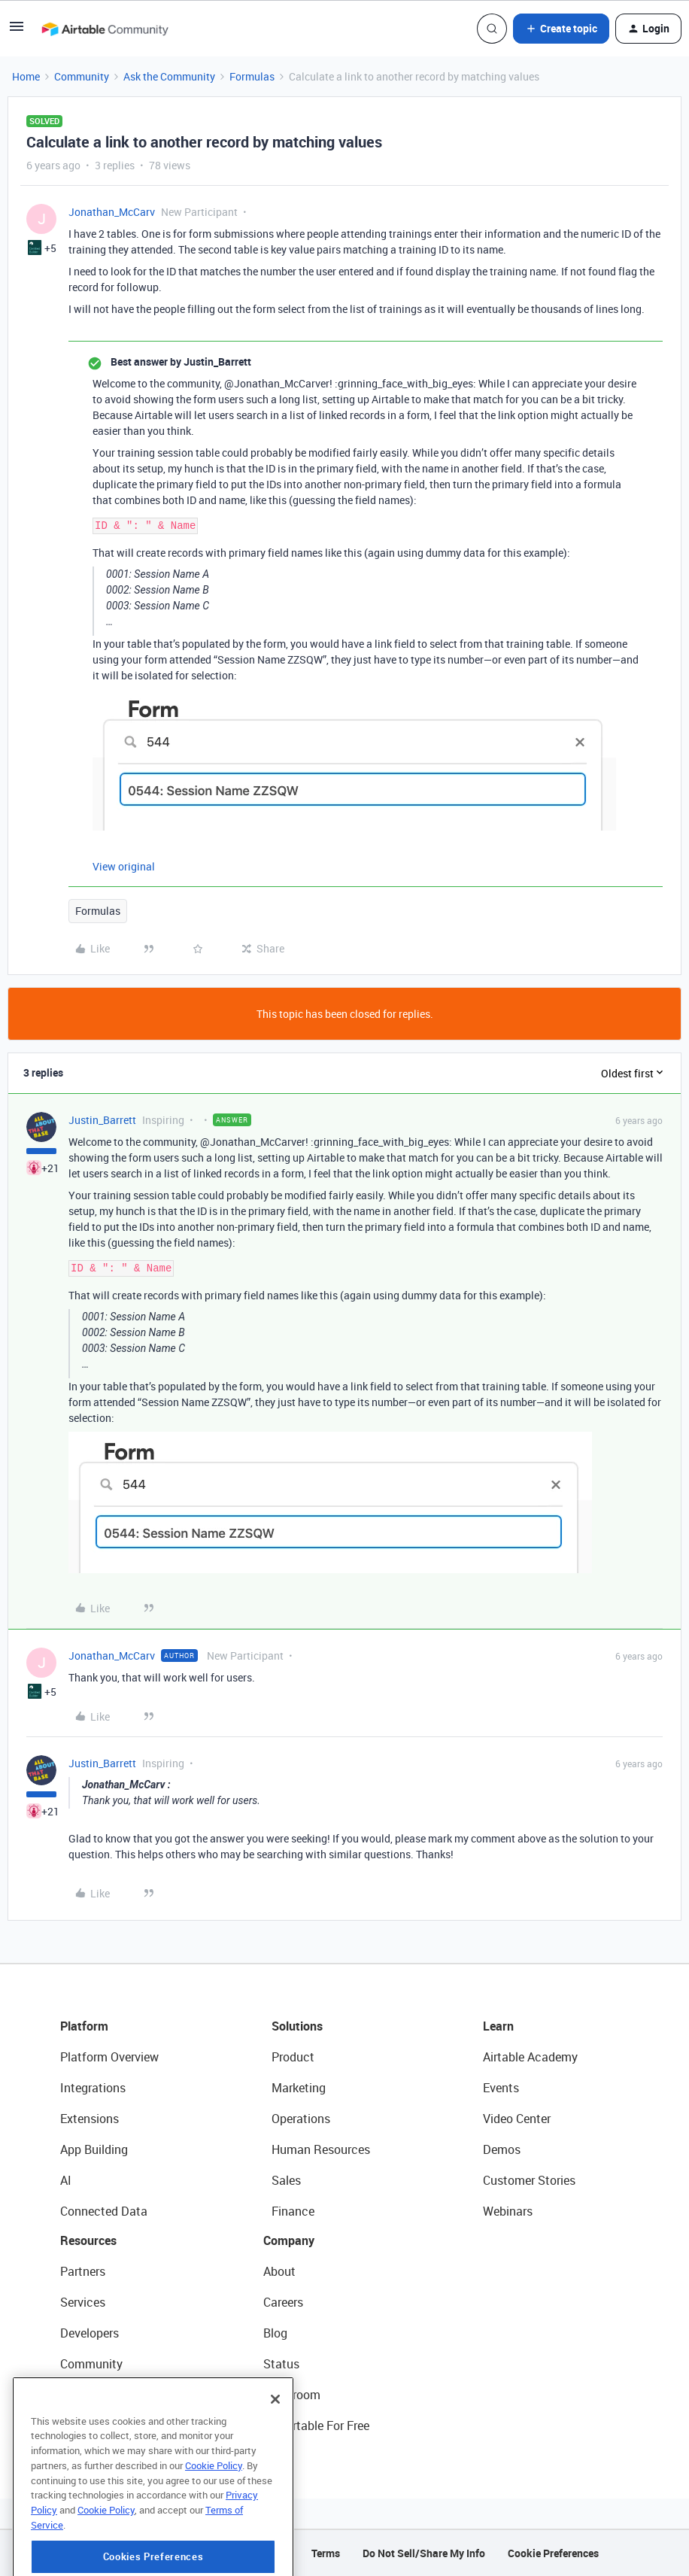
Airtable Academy (530, 2057)
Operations (301, 2118)
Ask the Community (169, 76)
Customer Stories (529, 2180)
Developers (89, 2333)
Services (82, 2302)
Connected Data (103, 2211)
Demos (502, 2149)
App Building (94, 2149)
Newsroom (291, 2394)
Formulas (252, 76)
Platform (84, 2026)
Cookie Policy (213, 2524)
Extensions (89, 2118)
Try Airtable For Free (316, 2425)
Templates (88, 2394)
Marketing (299, 2087)
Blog (275, 2333)
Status (281, 2364)
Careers (283, 2302)
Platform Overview (109, 2057)
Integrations (93, 2087)
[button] (17, 31)
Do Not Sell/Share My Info (424, 2553)
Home (26, 76)
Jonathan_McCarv (111, 212)
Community (81, 76)
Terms (325, 2553)
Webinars (508, 2211)
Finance (293, 2211)
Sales (286, 2180)
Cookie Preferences (553, 2553)
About (279, 2271)
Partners (82, 2271)
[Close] (275, 2457)
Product (293, 2057)
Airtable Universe (105, 2425)
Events (501, 2087)
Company (288, 2240)
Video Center (517, 2118)
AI (65, 2180)
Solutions (297, 2026)
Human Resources (321, 2149)
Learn (498, 2026)
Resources (88, 2240)
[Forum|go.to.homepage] (104, 29)
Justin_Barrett (102, 1120)
